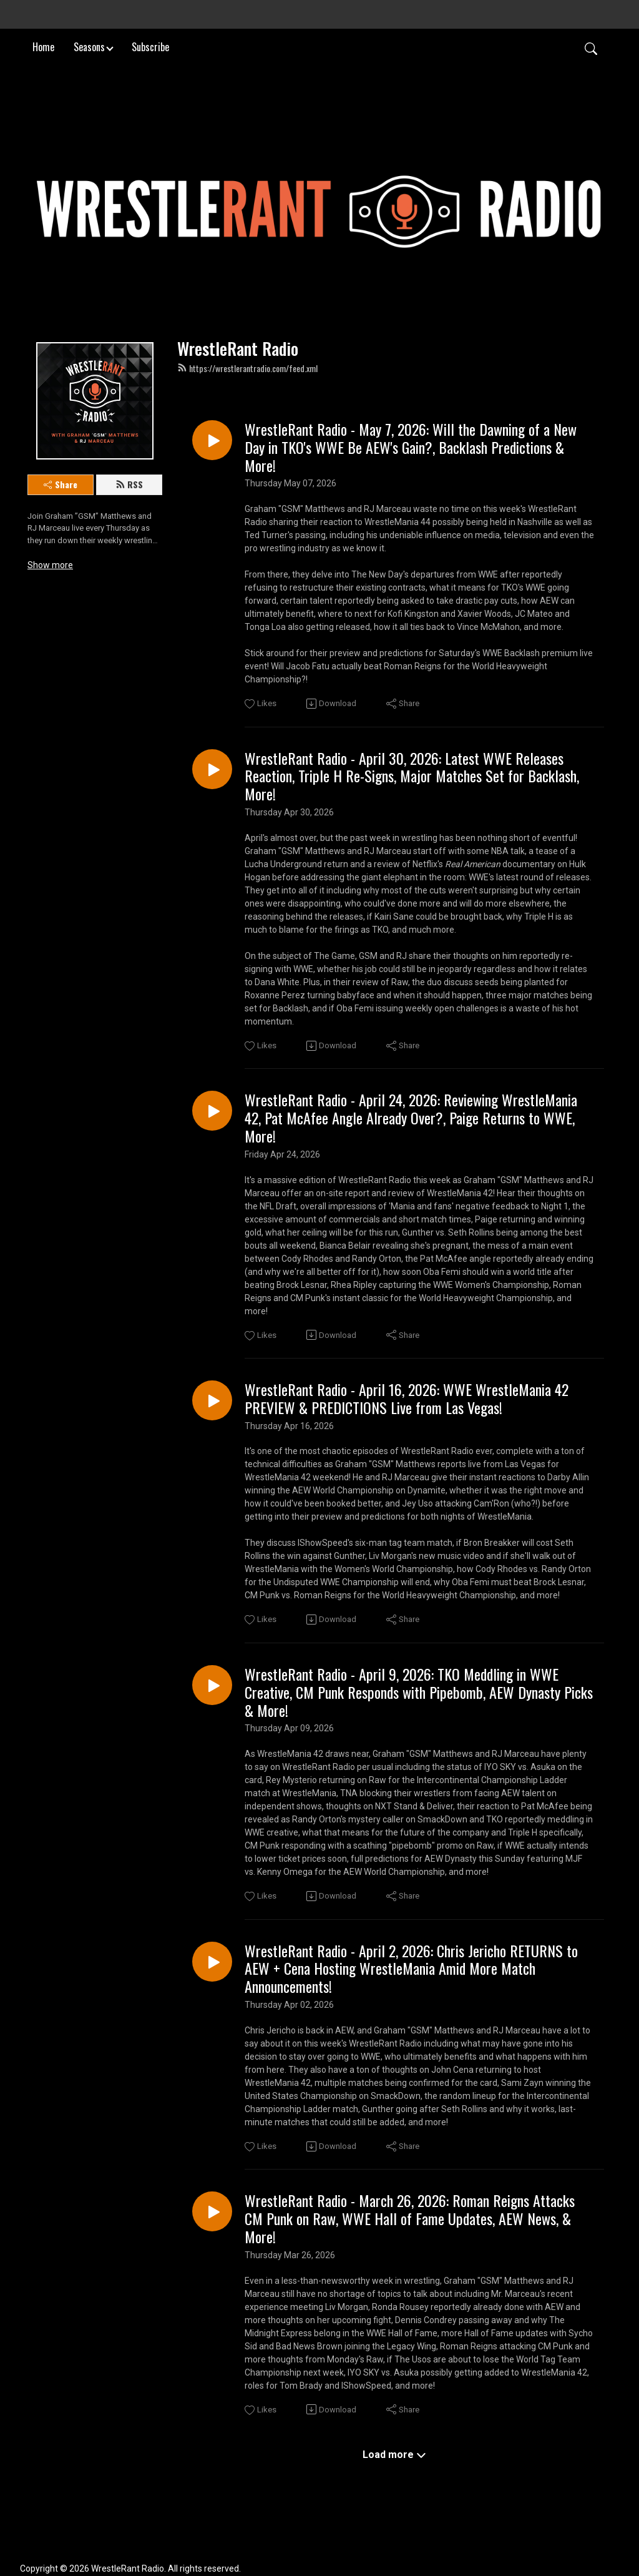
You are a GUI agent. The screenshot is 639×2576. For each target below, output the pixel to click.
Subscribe (150, 46)
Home (43, 46)
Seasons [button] (89, 46)
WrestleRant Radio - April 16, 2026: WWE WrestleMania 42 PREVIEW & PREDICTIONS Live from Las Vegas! (406, 1398)
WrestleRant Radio (237, 348)
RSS (129, 484)
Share (60, 484)
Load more (394, 2454)
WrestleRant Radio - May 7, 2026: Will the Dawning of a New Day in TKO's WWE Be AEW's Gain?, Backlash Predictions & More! (411, 447)
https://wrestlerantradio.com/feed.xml (247, 368)
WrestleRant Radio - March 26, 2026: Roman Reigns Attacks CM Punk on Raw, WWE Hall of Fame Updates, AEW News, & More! (410, 2218)
